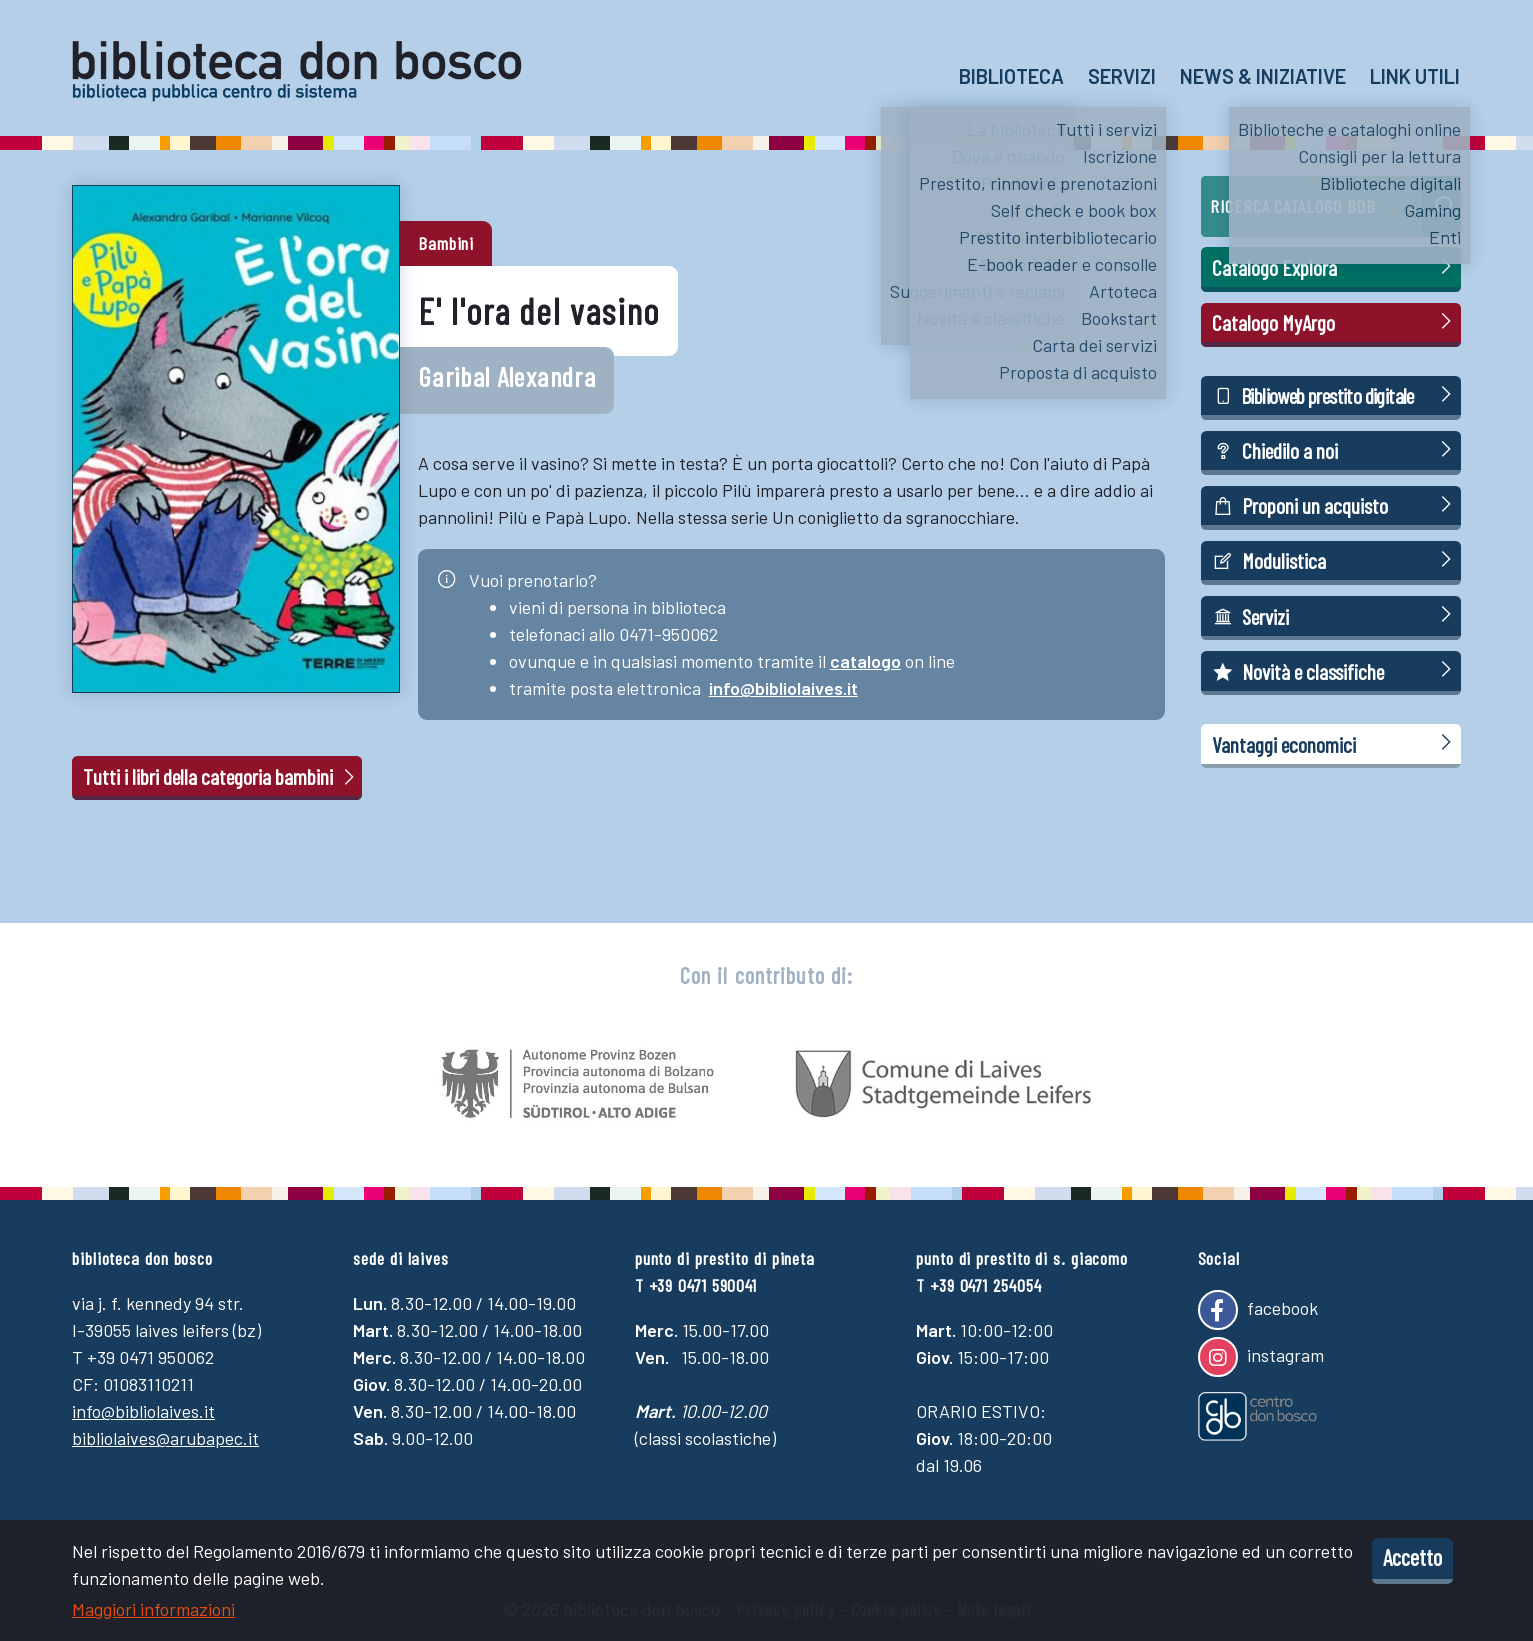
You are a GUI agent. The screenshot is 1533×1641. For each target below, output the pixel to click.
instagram (1261, 1357)
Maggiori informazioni (153, 1609)
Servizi (1122, 76)
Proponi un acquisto (1335, 504)
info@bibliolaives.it (783, 688)
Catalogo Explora (1335, 266)
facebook (1258, 1310)
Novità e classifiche (1335, 670)
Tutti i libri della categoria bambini (221, 776)
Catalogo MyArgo (1335, 321)
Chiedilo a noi (1335, 449)
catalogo (865, 661)
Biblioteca (1011, 76)
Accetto (1412, 1557)
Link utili (1415, 76)
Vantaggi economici (1335, 743)
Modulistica (1335, 559)
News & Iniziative (1263, 76)
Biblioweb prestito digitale (1335, 394)
